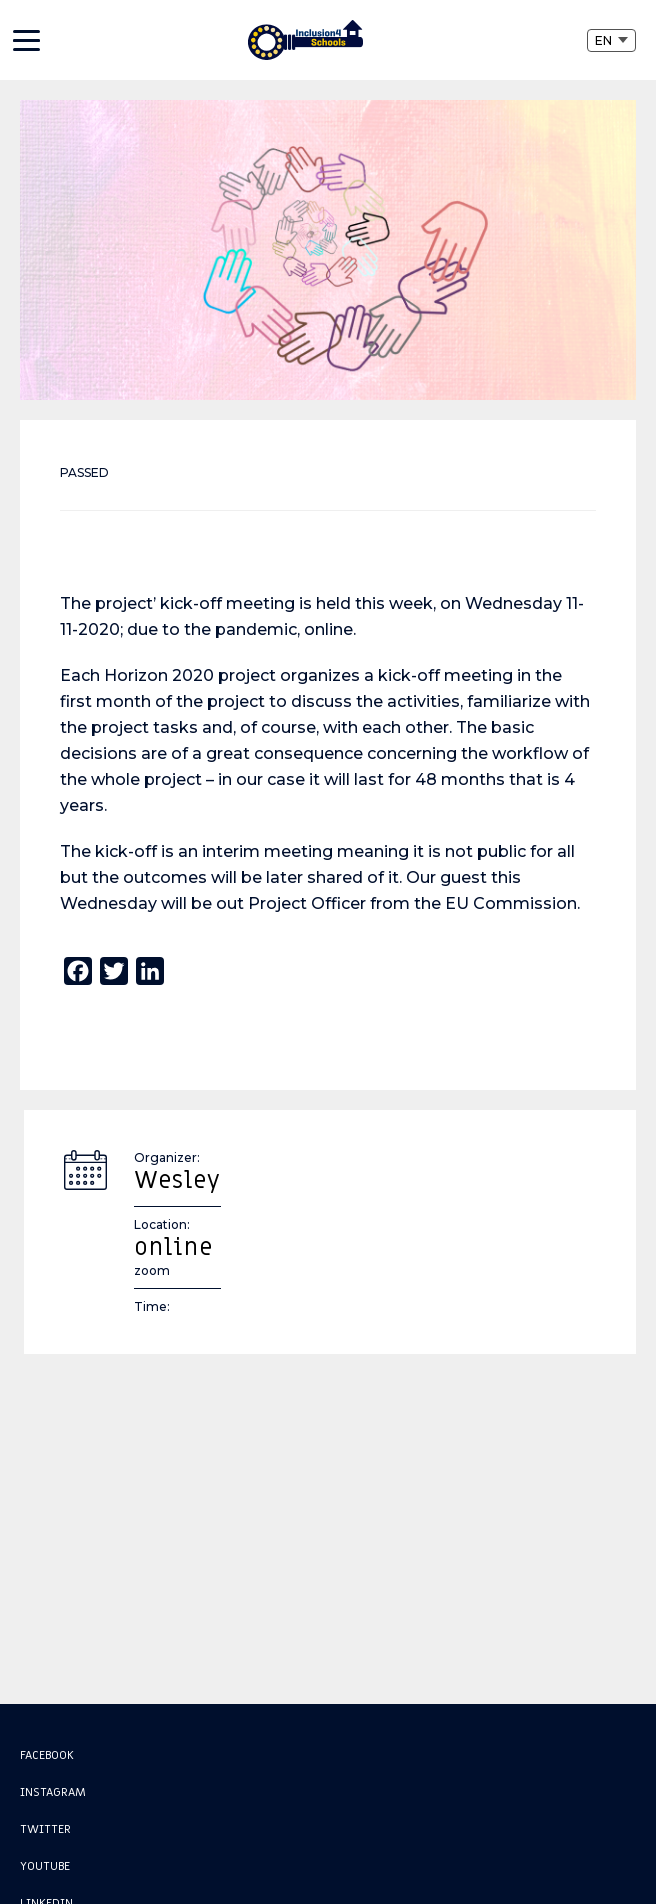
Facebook (47, 1755)
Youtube (45, 1866)
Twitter (45, 1829)
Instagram (53, 1792)
